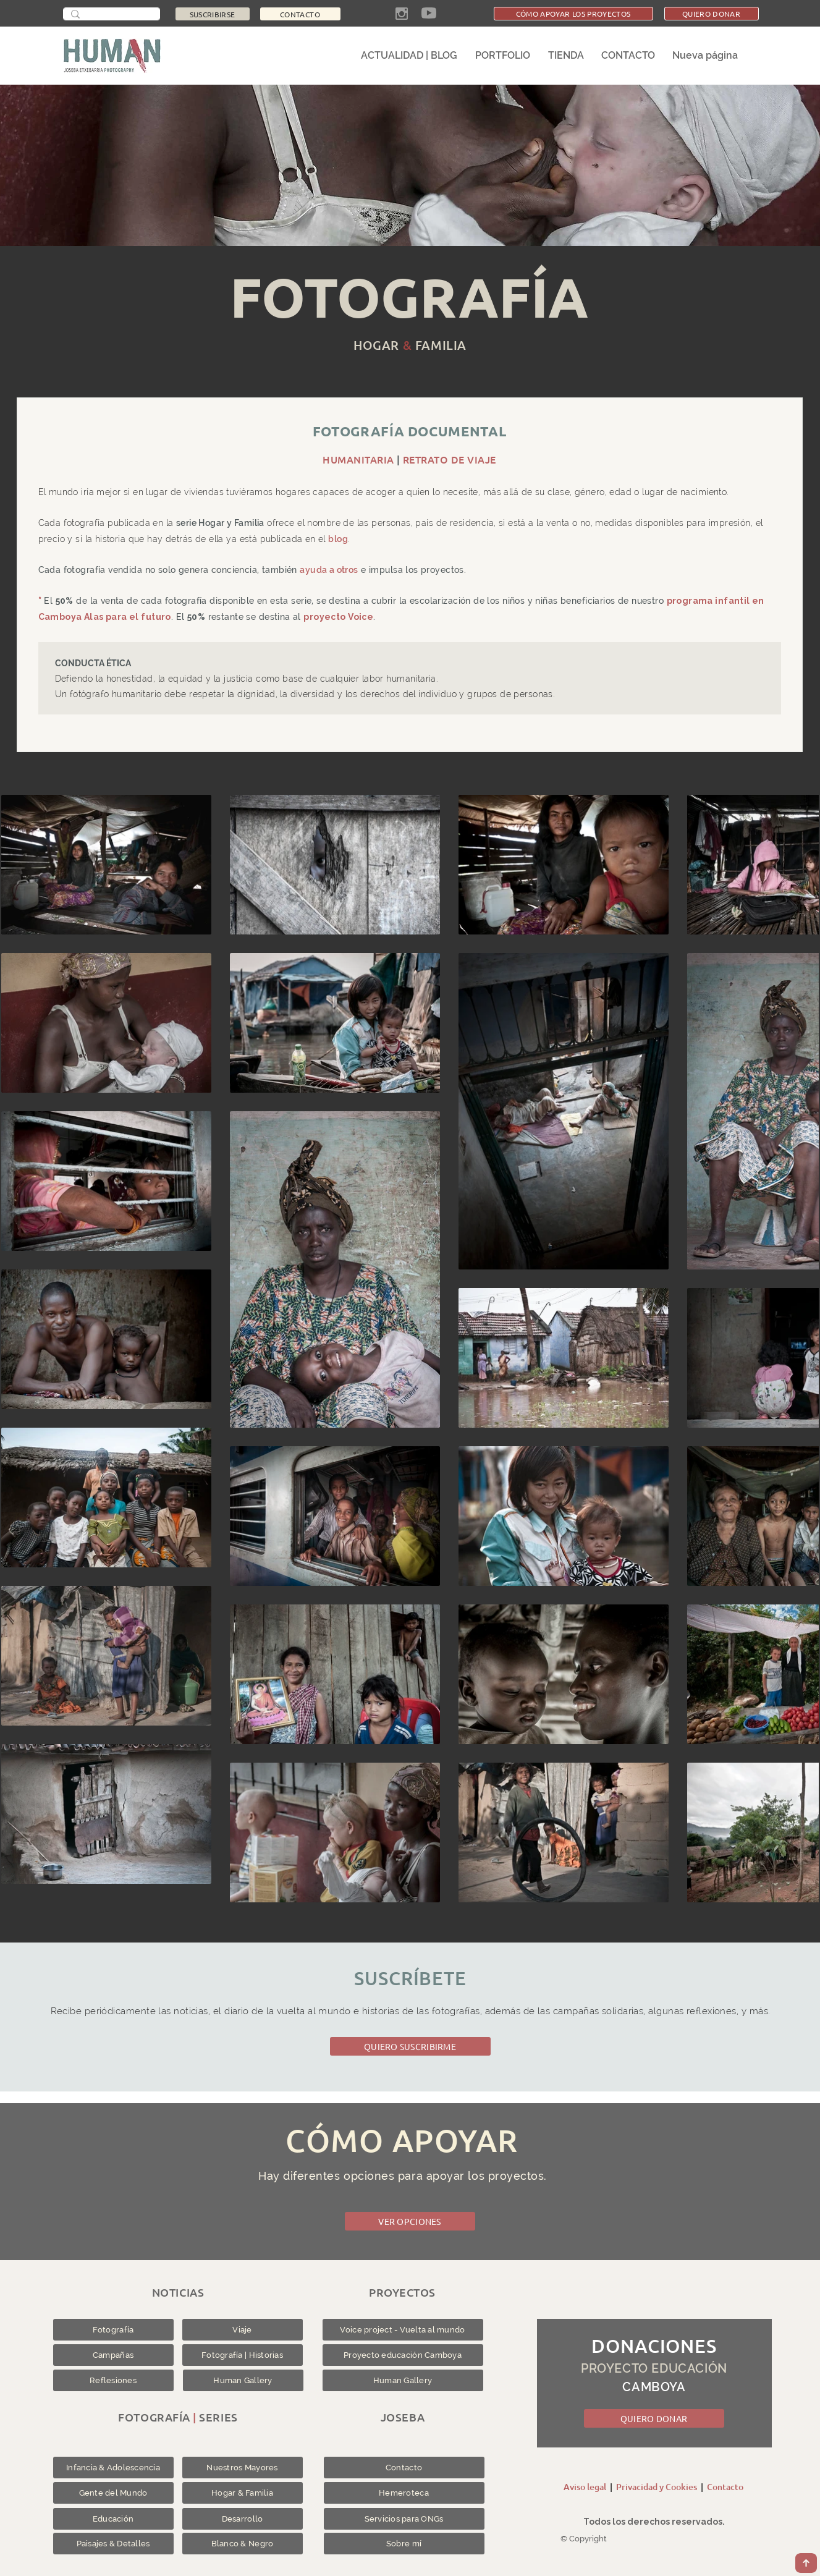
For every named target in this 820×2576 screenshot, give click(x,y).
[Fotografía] (113, 2330)
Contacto (725, 2487)
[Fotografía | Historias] (242, 2355)
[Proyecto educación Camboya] (403, 2355)
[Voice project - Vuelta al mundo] (403, 2330)
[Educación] (113, 2519)
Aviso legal (585, 2487)
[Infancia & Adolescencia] (113, 2467)
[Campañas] (113, 2355)
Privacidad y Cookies (656, 2487)
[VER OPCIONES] (410, 2221)
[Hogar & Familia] (242, 2493)
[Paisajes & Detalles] (113, 2543)
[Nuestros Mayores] (242, 2467)
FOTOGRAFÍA (409, 296)
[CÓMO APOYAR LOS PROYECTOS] (573, 13)
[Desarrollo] (242, 2519)
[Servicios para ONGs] (404, 2519)
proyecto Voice (339, 617)
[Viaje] (242, 2330)
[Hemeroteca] (404, 2493)
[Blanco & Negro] (242, 2543)
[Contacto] (404, 2467)
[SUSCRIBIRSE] (212, 13)
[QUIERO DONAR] (711, 13)
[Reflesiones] (113, 2380)
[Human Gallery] (243, 2380)
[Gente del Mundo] (113, 2493)
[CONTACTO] (300, 13)
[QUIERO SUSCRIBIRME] (410, 2046)
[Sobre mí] (404, 2543)
